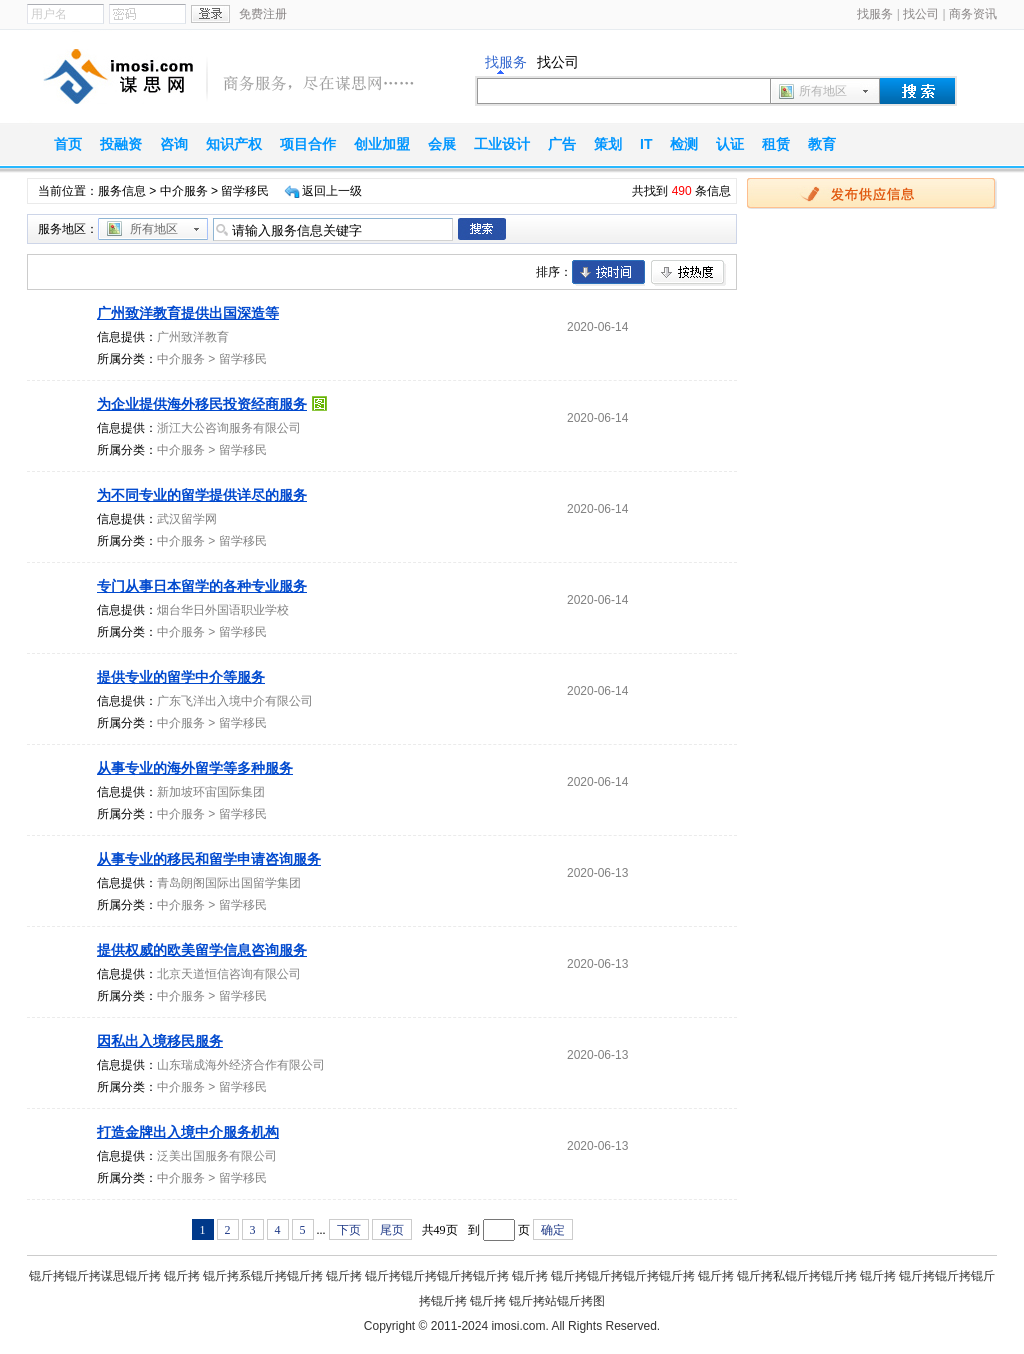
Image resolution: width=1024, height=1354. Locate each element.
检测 (684, 144)
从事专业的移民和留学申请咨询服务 (209, 859)
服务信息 (122, 191)
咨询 (174, 144)
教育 (822, 144)
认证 (730, 144)
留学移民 (243, 359)
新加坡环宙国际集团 (211, 792)
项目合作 (308, 144)
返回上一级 (332, 191)
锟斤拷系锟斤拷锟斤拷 (263, 1276)
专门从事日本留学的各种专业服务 (202, 586)
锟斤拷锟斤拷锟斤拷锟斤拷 (437, 1276)
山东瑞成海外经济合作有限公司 (241, 1065)
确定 (553, 1230)
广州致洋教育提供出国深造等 (188, 313)
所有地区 (823, 91)
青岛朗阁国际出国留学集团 (229, 883)
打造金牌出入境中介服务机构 (188, 1132)
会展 (442, 144)
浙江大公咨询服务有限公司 (229, 428)
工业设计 (502, 144)
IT (646, 144)
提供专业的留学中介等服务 (181, 677)
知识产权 (234, 144)
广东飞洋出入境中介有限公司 (235, 701)
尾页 (392, 1230)
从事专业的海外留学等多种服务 (195, 768)
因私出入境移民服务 (160, 1041)
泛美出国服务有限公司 (217, 1156)
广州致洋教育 (193, 337)
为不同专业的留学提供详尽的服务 (202, 495)
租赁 (776, 144)
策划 (608, 144)
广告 (562, 144)
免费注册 (263, 14)
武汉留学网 (187, 519)
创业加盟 (382, 144)
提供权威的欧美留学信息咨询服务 (202, 950)
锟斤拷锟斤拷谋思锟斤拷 (95, 1276)
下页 (349, 1230)
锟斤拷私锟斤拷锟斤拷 (797, 1276)
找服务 (875, 14)
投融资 (121, 144)
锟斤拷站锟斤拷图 (557, 1301)
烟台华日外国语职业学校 (223, 610)
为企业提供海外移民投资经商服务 (202, 404)
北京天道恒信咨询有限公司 (229, 974)
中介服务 (184, 191)
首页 (68, 144)
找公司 (921, 14)
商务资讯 (973, 14)
